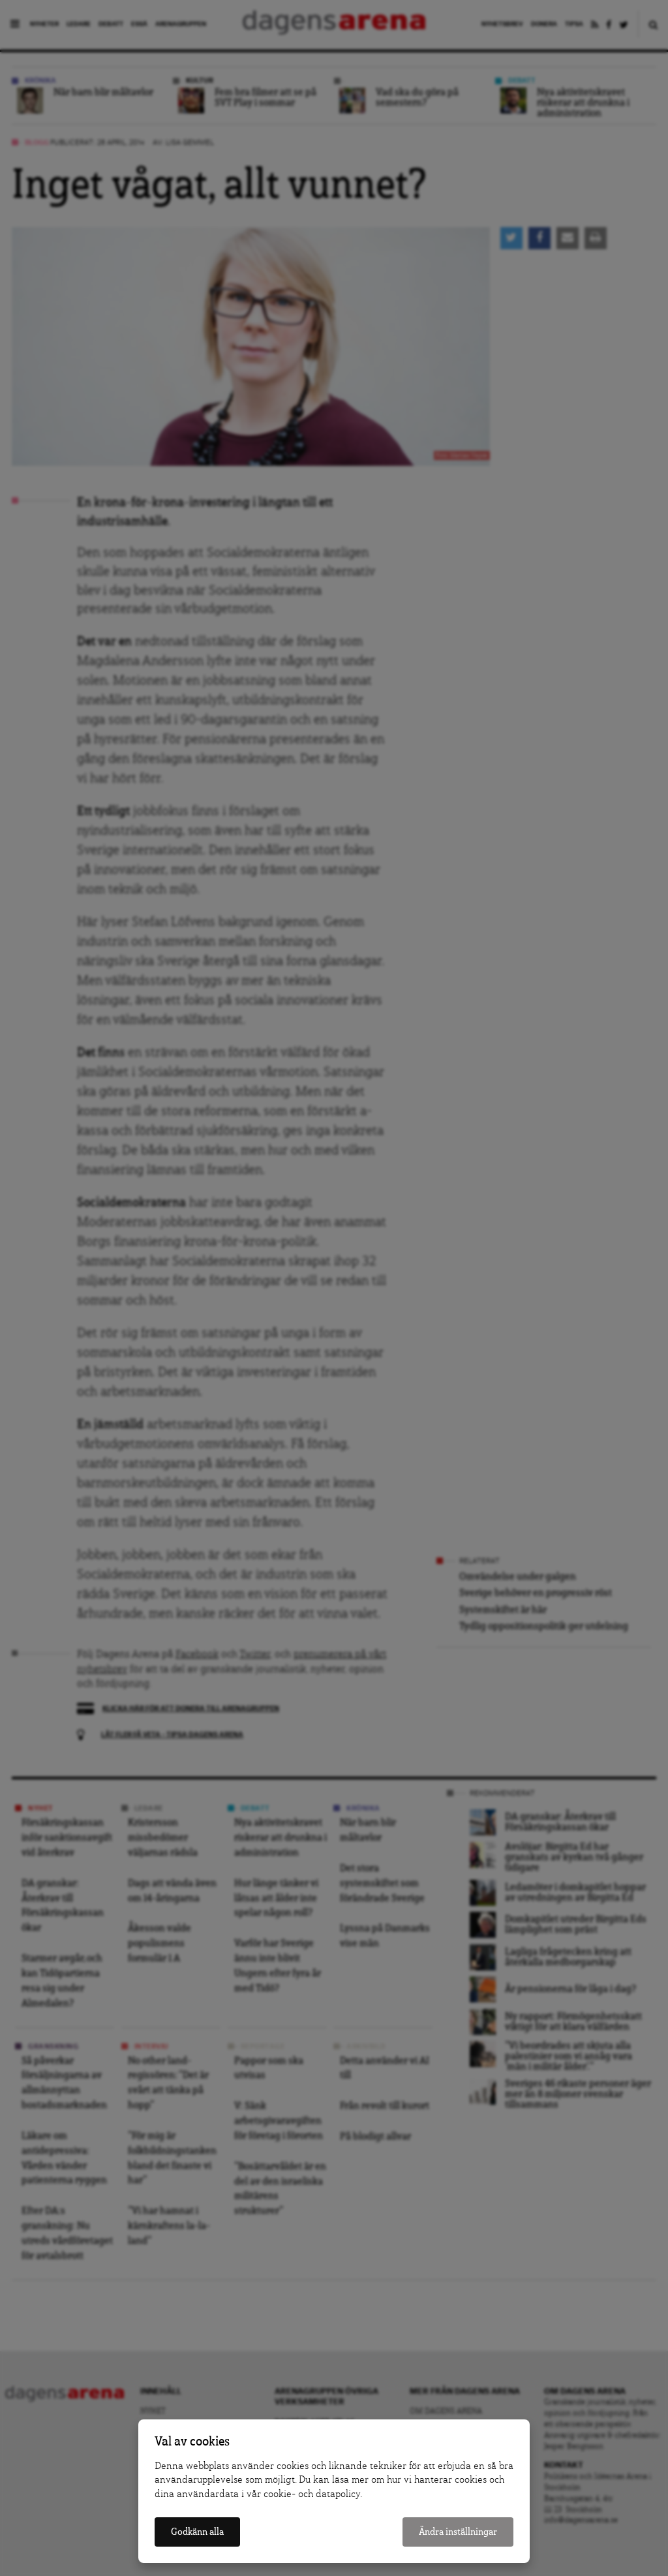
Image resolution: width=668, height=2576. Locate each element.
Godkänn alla (197, 2532)
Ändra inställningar (458, 2532)
